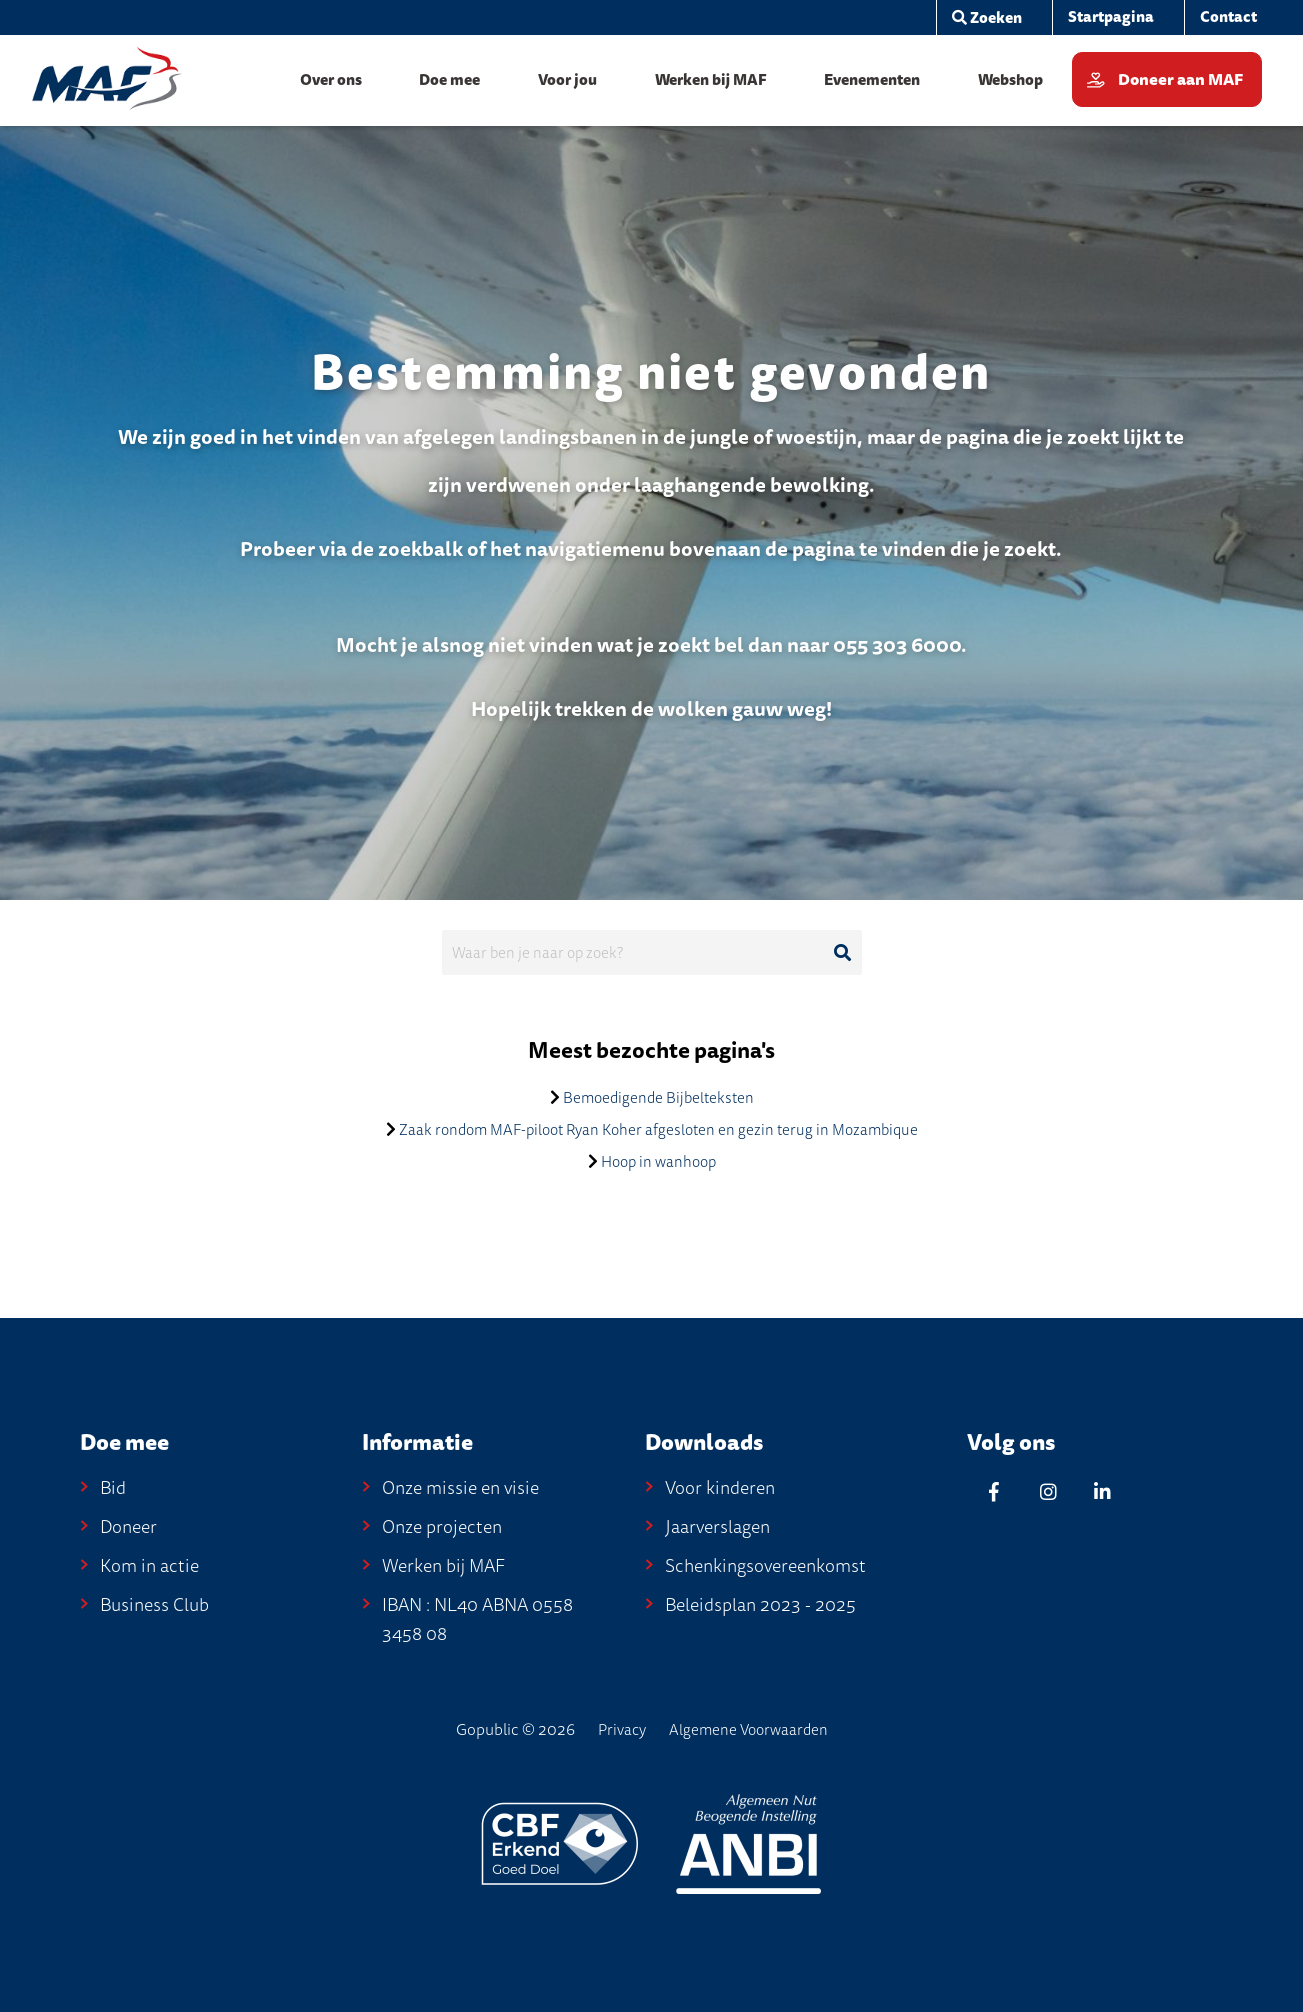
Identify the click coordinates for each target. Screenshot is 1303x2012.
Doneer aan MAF (1180, 80)
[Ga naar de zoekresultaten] (843, 953)
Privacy (622, 1730)
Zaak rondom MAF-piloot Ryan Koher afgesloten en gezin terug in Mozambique (658, 1130)
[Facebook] (994, 1491)
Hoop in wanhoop (658, 1162)
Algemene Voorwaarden (748, 1730)
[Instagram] (1048, 1491)
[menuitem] (1110, 17)
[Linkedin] (1102, 1491)
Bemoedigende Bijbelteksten (658, 1098)
